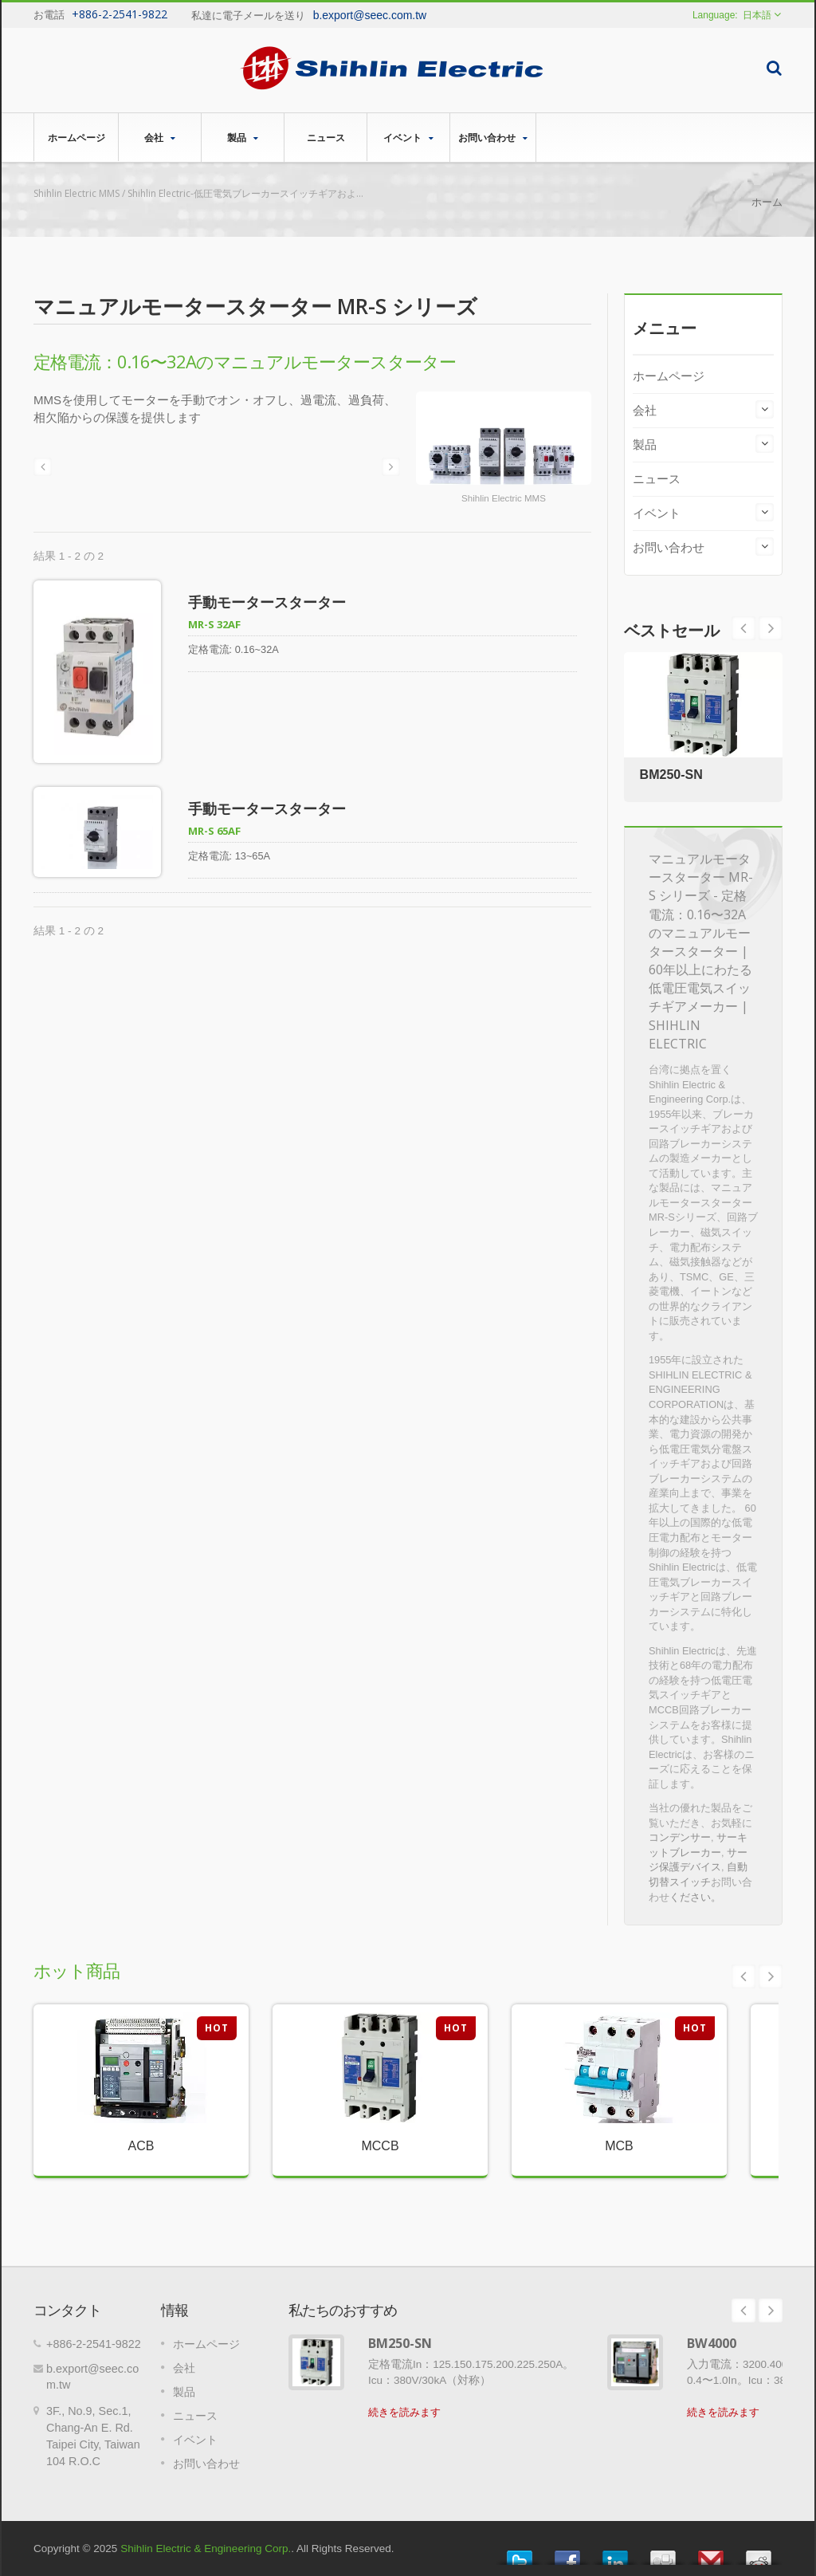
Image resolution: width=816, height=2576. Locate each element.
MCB (619, 2146)
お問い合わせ (493, 137)
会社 (160, 137)
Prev (771, 628)
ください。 (695, 1897)
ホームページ (76, 137)
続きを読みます (404, 2412)
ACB (141, 2146)
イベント (408, 137)
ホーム (767, 202)
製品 (243, 137)
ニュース (325, 137)
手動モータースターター (267, 602)
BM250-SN (671, 774)
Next (743, 628)
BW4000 (711, 2343)
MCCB (379, 2146)
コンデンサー (680, 1837)
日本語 (757, 15)
